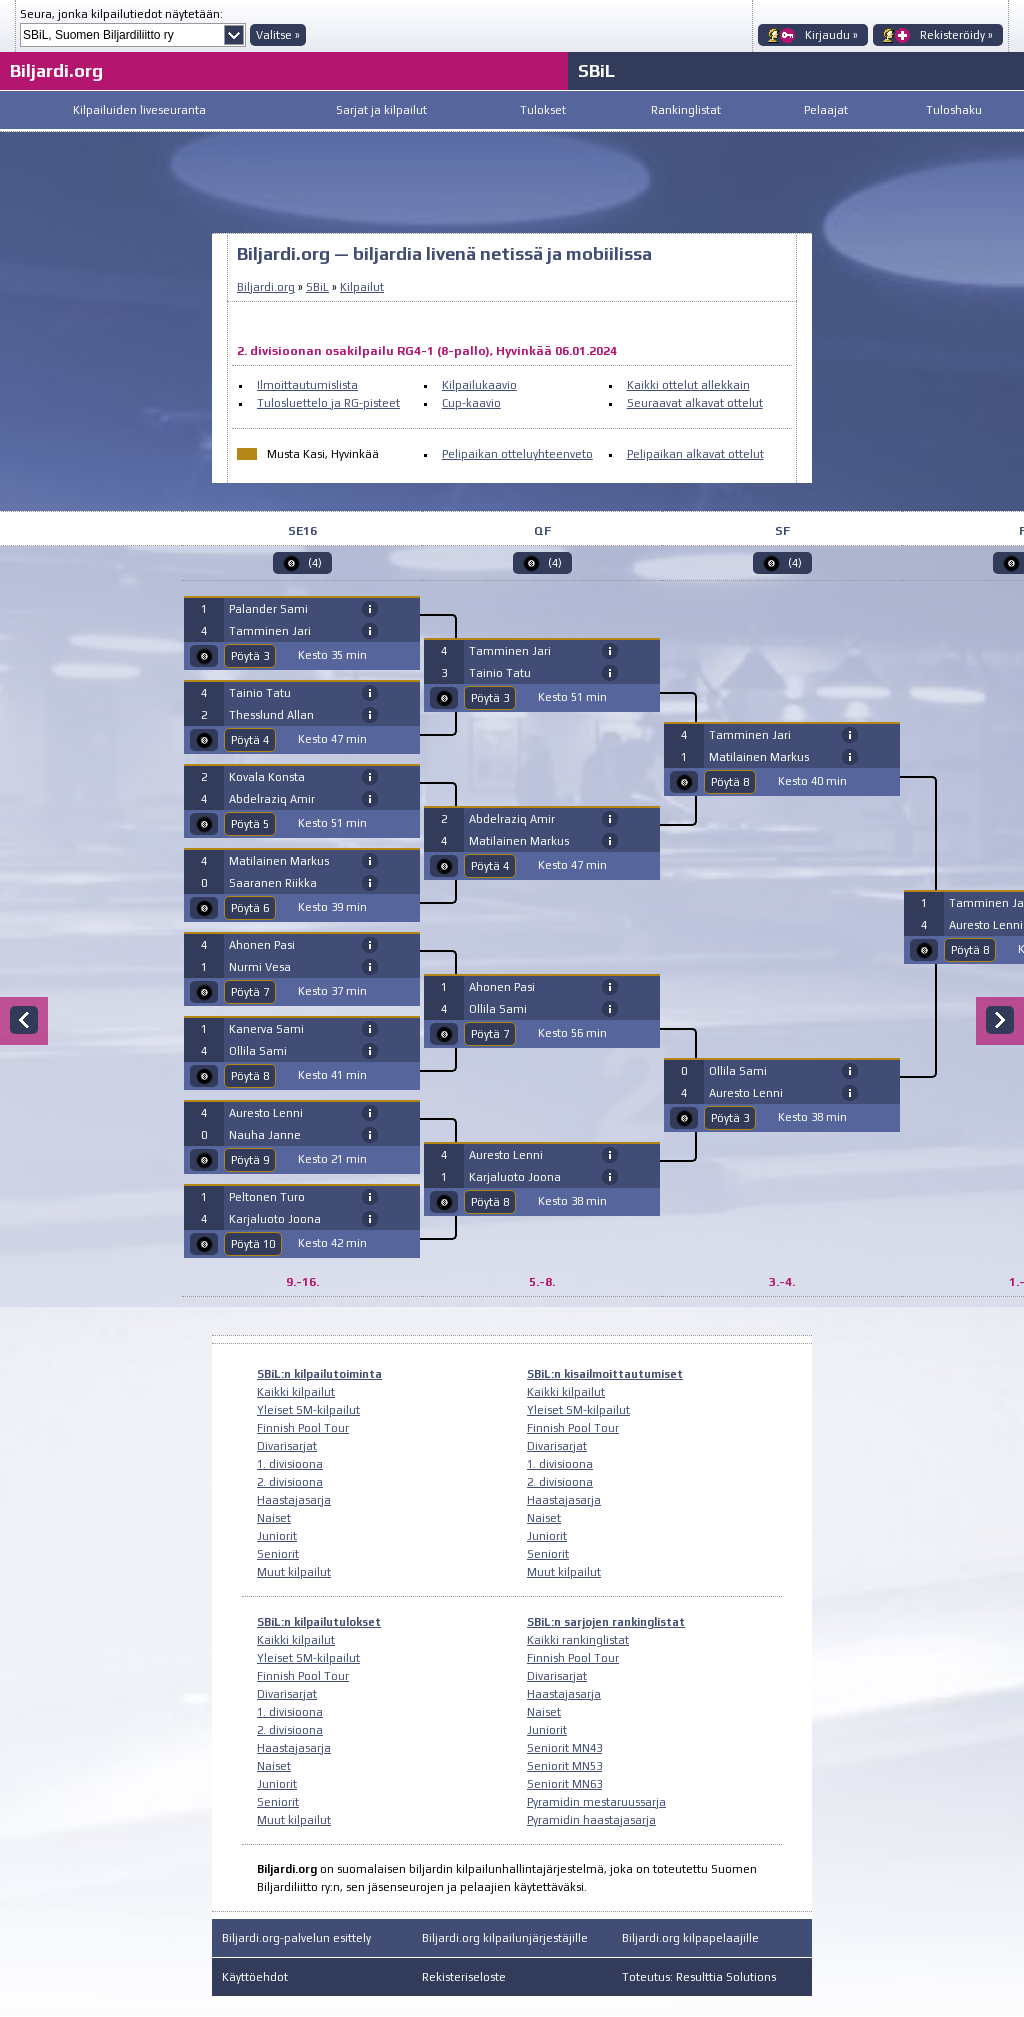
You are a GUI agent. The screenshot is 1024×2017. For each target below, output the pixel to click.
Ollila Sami (258, 1051)
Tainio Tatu (260, 693)
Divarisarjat (287, 1446)
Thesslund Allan (271, 715)
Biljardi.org (56, 70)
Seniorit (278, 1554)
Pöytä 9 (250, 1160)
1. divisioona (290, 1464)
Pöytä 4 (250, 740)
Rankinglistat (686, 110)
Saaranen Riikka (273, 883)
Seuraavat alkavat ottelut (695, 403)
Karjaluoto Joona (275, 1219)
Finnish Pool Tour (303, 1428)
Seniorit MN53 (564, 1766)
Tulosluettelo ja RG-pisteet (328, 403)
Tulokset (543, 110)
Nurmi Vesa (260, 967)
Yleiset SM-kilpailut (308, 1410)
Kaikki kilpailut (296, 1392)
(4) (315, 563)
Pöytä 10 (253, 1244)
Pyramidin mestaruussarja (596, 1802)
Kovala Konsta (267, 777)
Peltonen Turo (267, 1197)
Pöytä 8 (250, 1076)
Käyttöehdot (255, 1977)
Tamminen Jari (270, 631)
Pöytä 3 (250, 656)
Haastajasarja (294, 1500)
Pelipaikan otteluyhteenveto (517, 454)
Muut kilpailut (294, 1572)
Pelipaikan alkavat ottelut (695, 454)
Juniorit (277, 1536)
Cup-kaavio (471, 403)
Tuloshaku (954, 110)
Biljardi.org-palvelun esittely (296, 1938)
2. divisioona (290, 1482)
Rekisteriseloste (464, 1977)
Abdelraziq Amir (272, 799)
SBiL (596, 70)
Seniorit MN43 (564, 1748)
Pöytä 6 (250, 908)
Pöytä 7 (250, 992)
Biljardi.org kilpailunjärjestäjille (505, 1938)
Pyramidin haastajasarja (591, 1820)
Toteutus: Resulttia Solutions (699, 1977)
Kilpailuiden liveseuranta (139, 110)
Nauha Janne (265, 1135)
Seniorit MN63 (564, 1784)
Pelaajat (826, 110)
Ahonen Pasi (262, 945)
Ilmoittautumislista (307, 385)
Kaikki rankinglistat (578, 1640)
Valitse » (278, 35)
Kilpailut (362, 287)
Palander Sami (268, 609)
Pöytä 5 (250, 824)
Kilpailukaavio (479, 385)
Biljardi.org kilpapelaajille (690, 1938)
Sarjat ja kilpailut (381, 110)
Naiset (274, 1518)
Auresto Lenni (266, 1113)
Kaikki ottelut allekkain (688, 385)
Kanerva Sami (266, 1029)
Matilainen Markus (279, 861)
